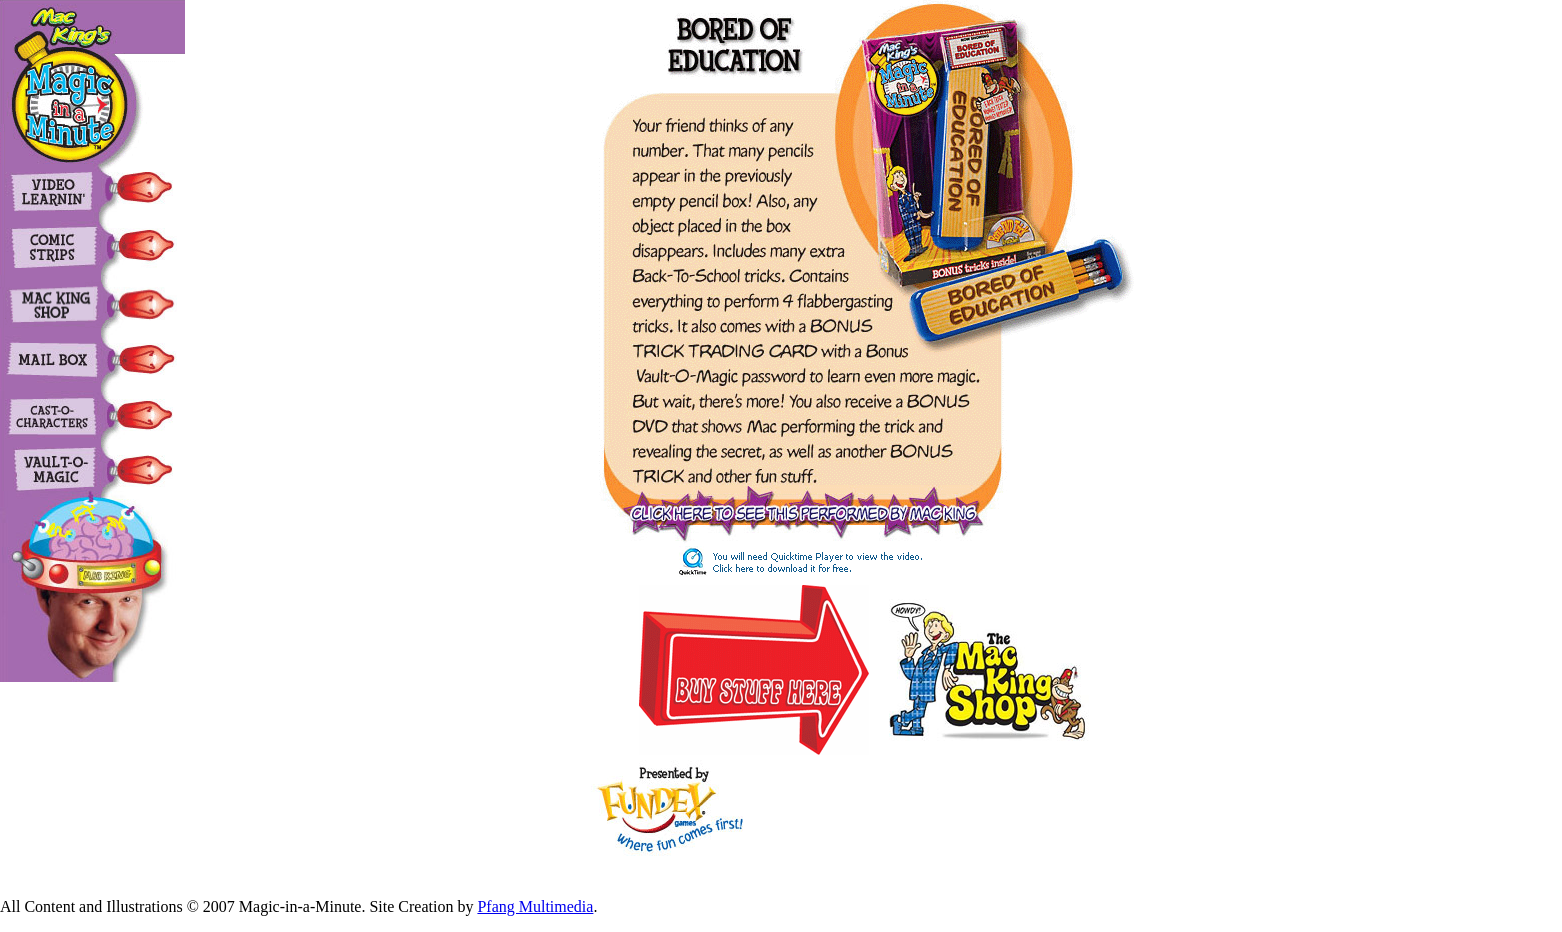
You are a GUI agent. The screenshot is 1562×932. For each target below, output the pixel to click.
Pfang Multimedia (535, 906)
